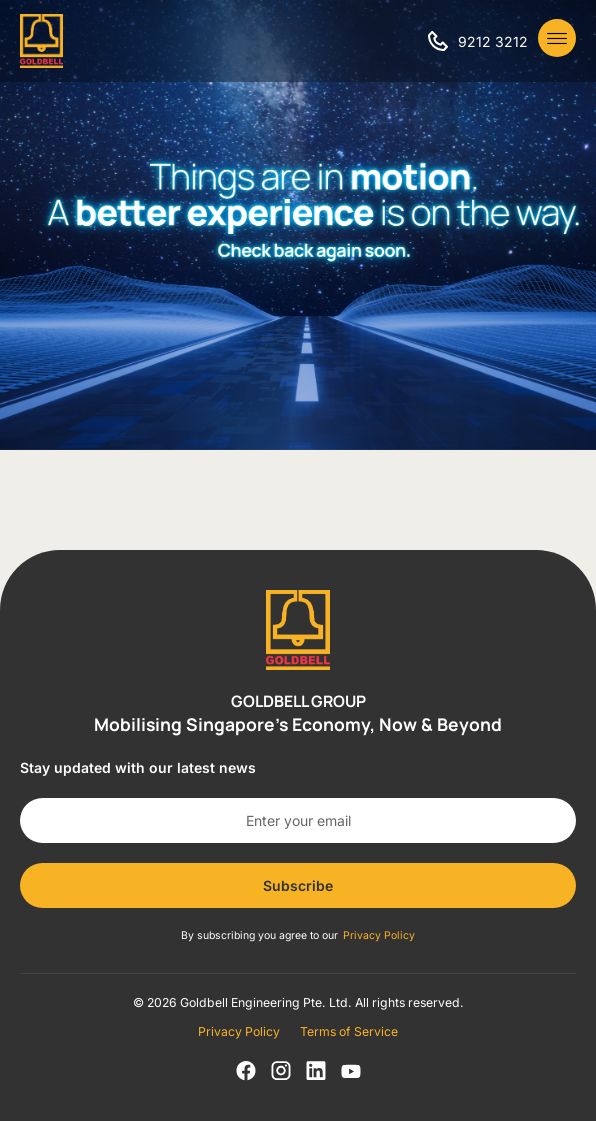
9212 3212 (493, 41)
